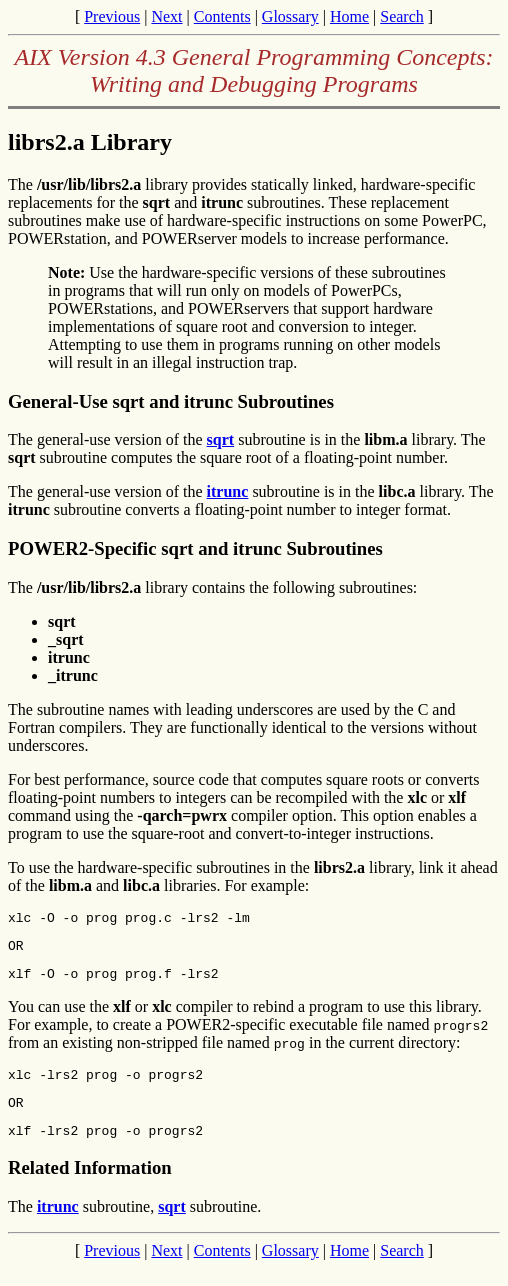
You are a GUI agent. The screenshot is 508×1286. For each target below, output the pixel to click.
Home (349, 16)
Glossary (290, 16)
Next (166, 16)
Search (402, 16)
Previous (112, 16)
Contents (222, 16)
